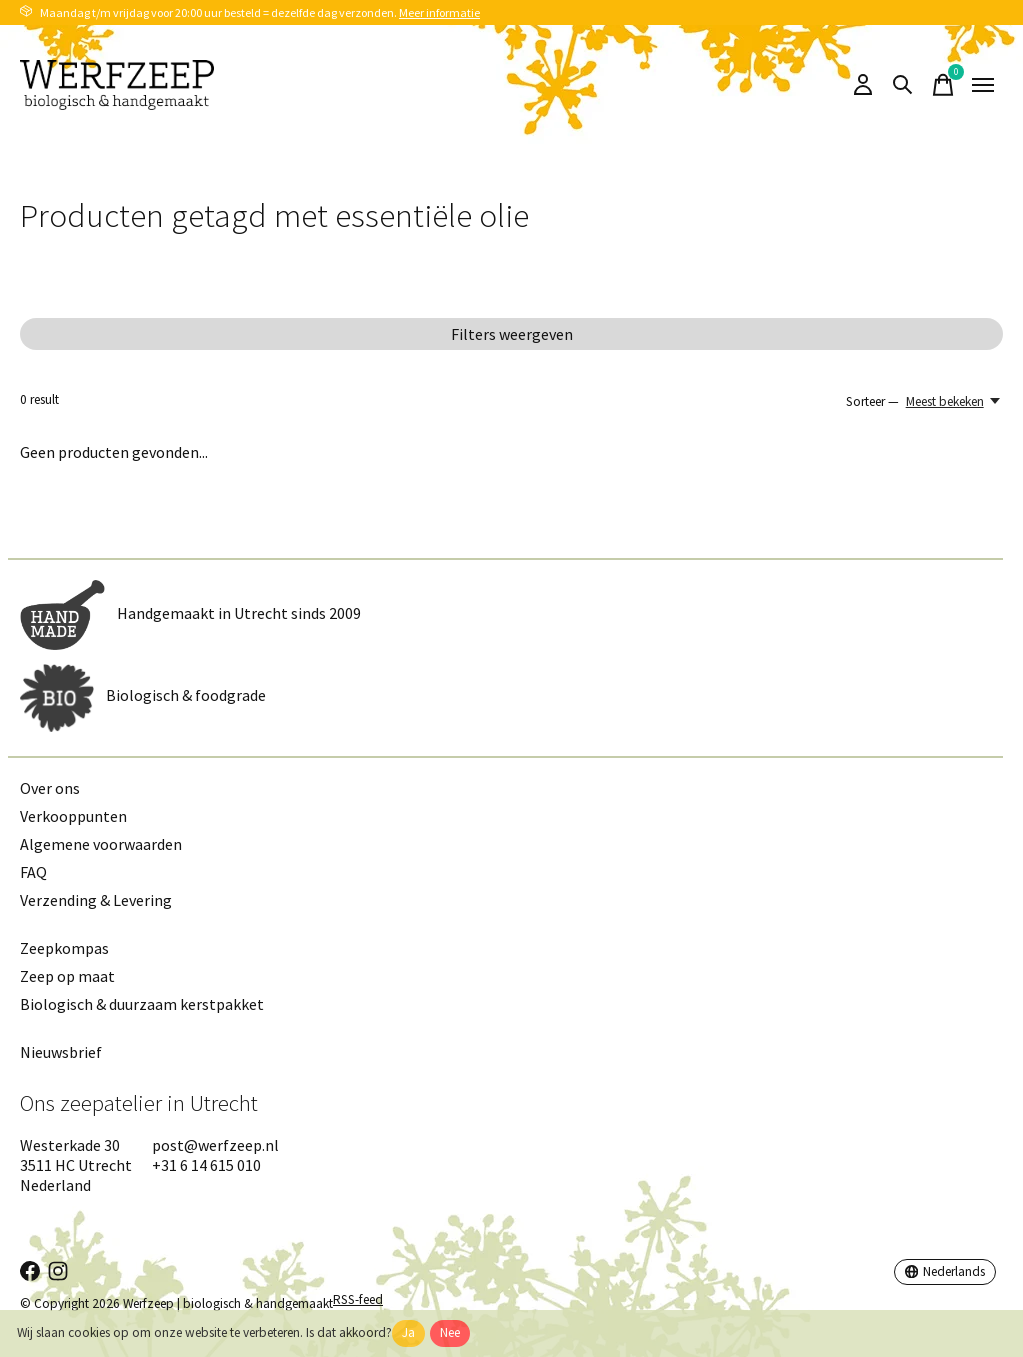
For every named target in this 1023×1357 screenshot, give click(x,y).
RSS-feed (358, 1299)
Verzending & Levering (96, 900)
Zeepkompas (64, 948)
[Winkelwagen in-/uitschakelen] (943, 85)
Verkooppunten (73, 816)
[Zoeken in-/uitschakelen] (903, 85)
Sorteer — (872, 401)
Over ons (50, 788)
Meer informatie (439, 12)
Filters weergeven (512, 334)
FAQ (33, 872)
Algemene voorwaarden (101, 844)
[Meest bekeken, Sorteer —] (954, 401)
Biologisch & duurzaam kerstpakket (142, 1004)
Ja (408, 1332)
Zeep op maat (67, 976)
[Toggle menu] (983, 85)
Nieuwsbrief (61, 1052)
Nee (450, 1332)
